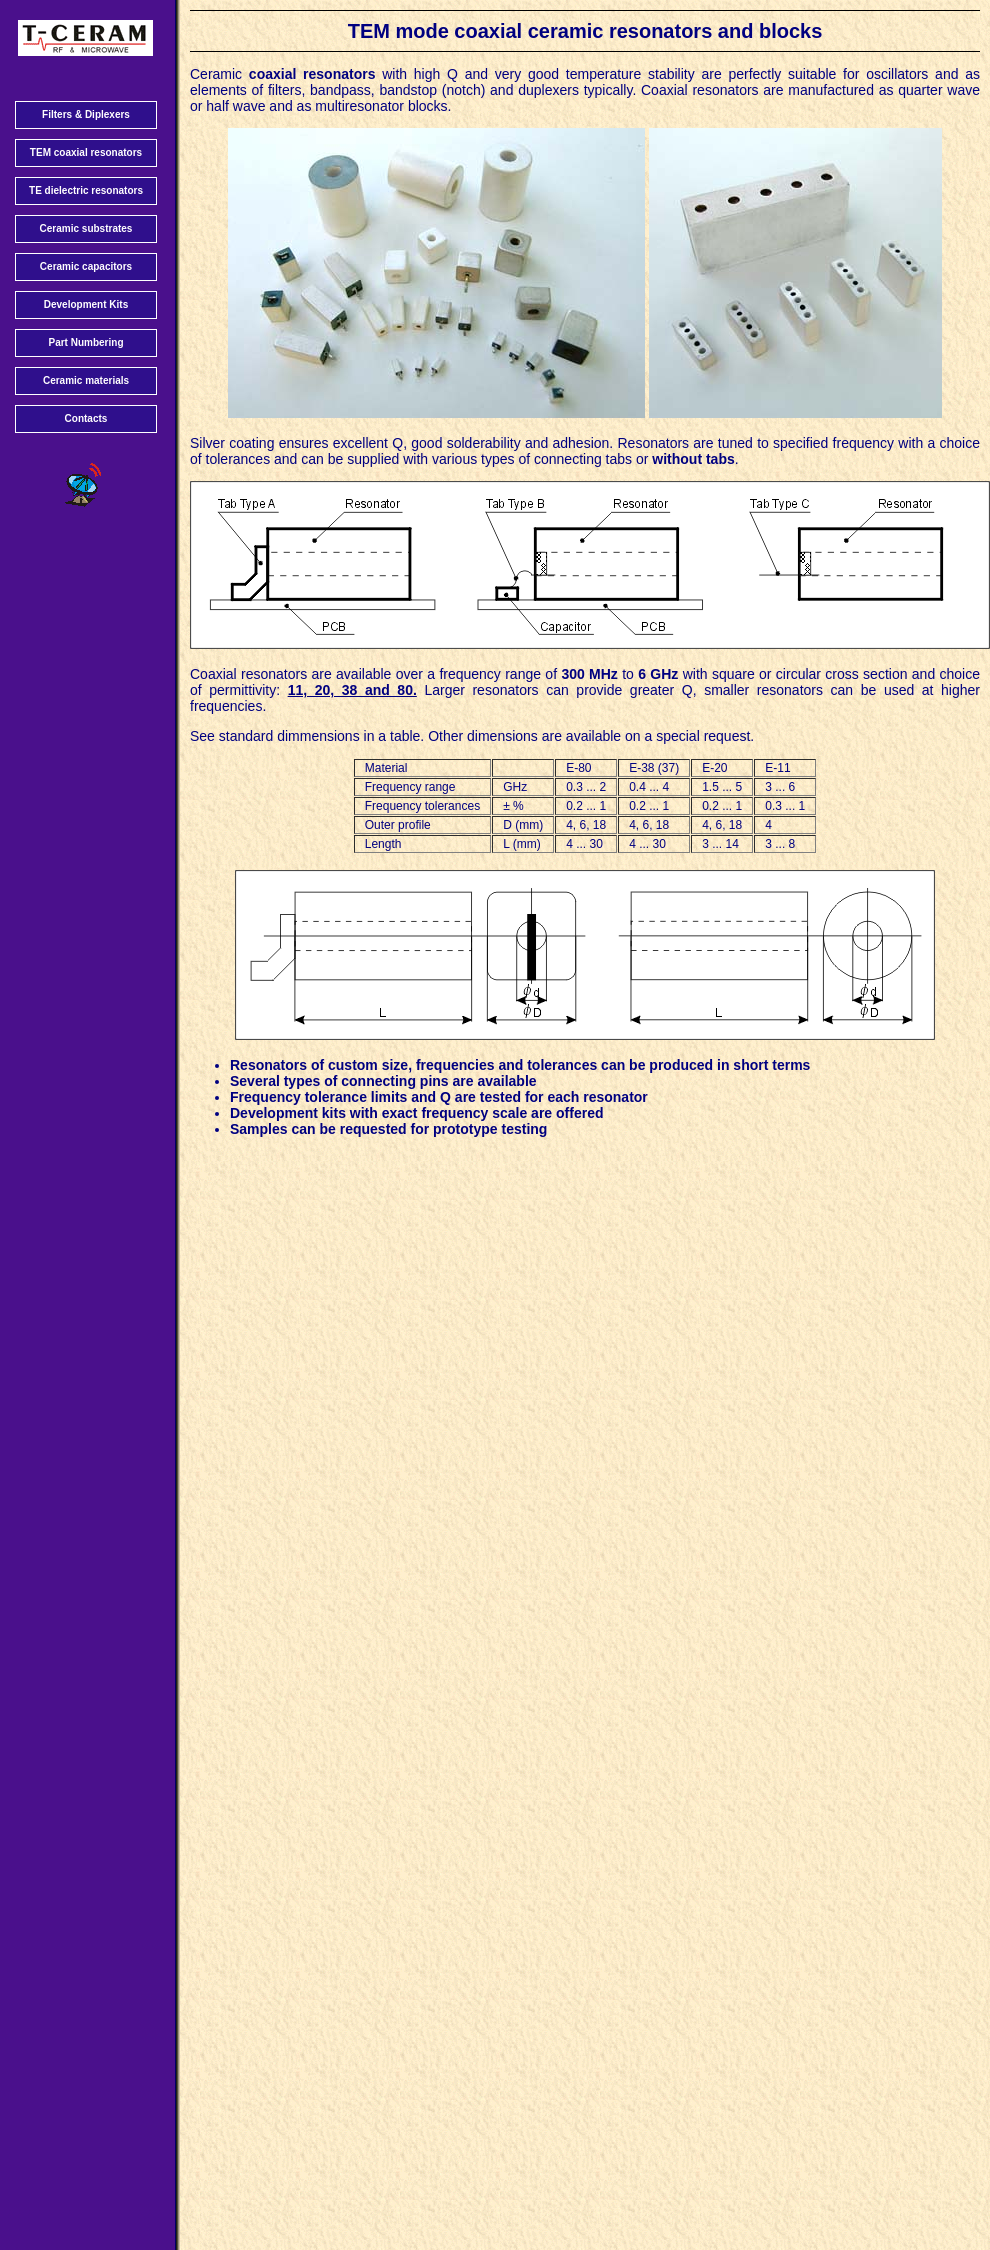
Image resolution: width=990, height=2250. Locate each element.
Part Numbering (85, 342)
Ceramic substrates (86, 228)
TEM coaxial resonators (86, 152)
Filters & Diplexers (86, 114)
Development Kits (86, 304)
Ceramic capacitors (86, 266)
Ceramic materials (86, 380)
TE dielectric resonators (86, 190)
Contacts (86, 418)
